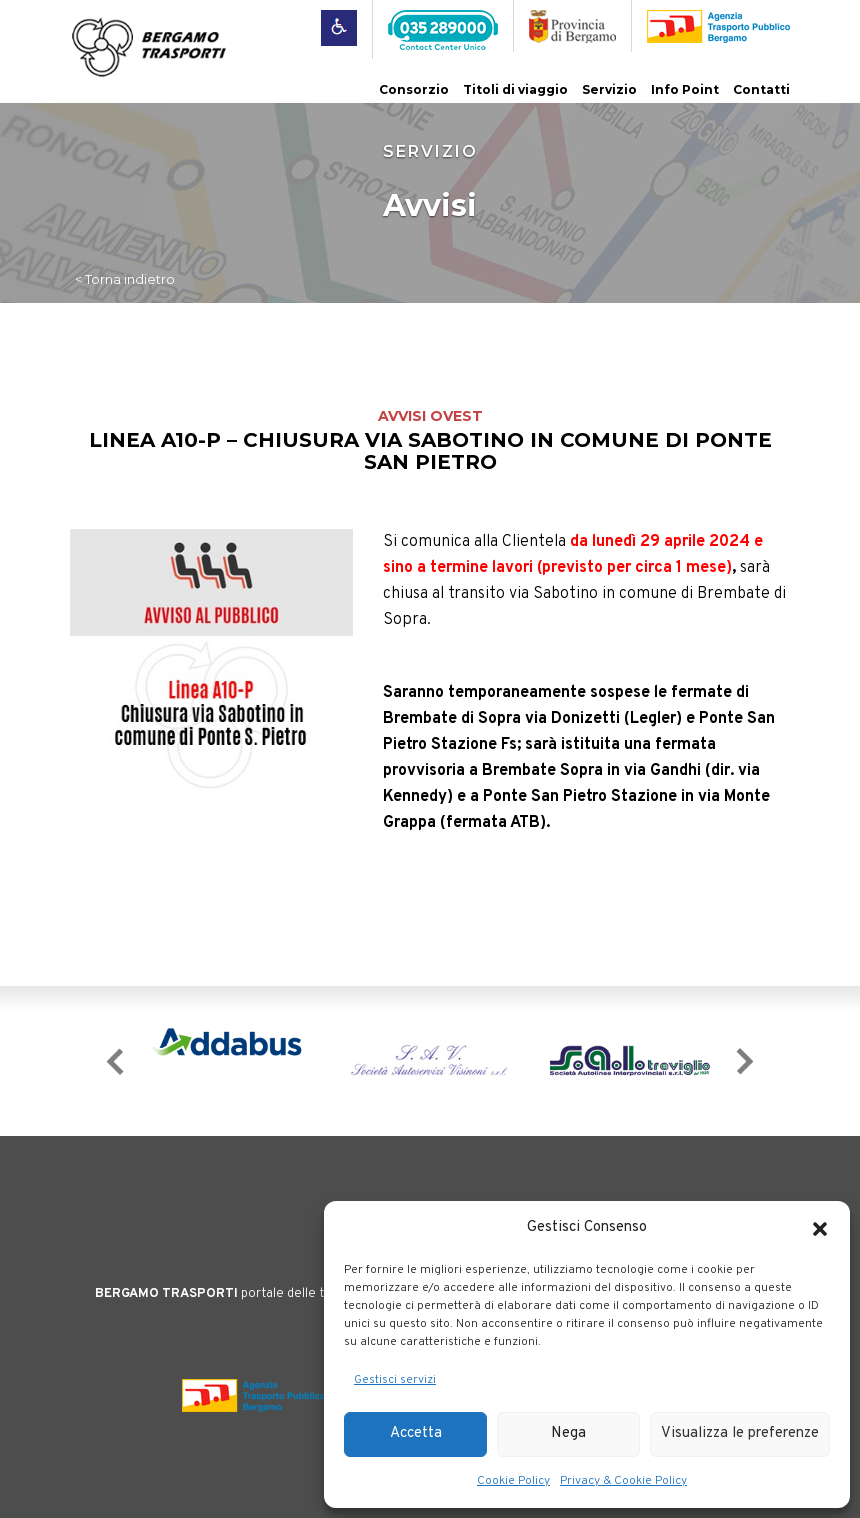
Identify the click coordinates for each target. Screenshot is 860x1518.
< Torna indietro (125, 279)
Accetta (416, 1433)
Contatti (761, 89)
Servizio (609, 89)
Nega (568, 1433)
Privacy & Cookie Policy (623, 1481)
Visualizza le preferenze (740, 1433)
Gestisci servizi (395, 1380)
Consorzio (414, 89)
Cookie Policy (513, 1481)
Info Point (685, 89)
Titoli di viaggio (515, 89)
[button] (820, 1229)
